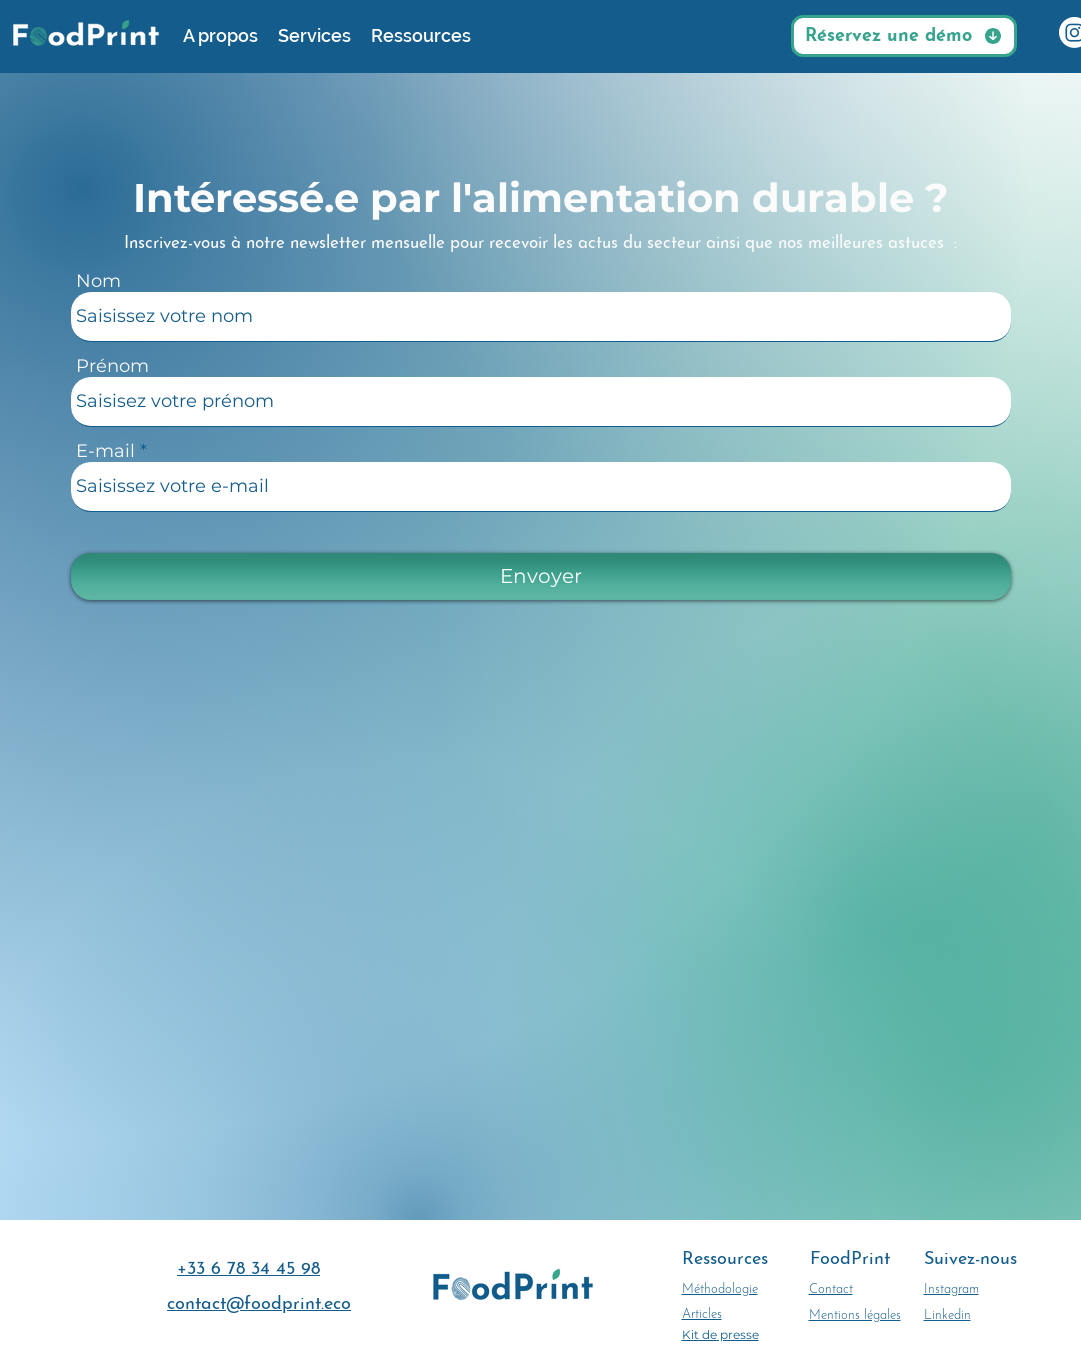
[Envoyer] (541, 576)
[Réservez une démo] (904, 36)
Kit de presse (720, 1334)
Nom (98, 281)
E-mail (105, 451)
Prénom (112, 366)
